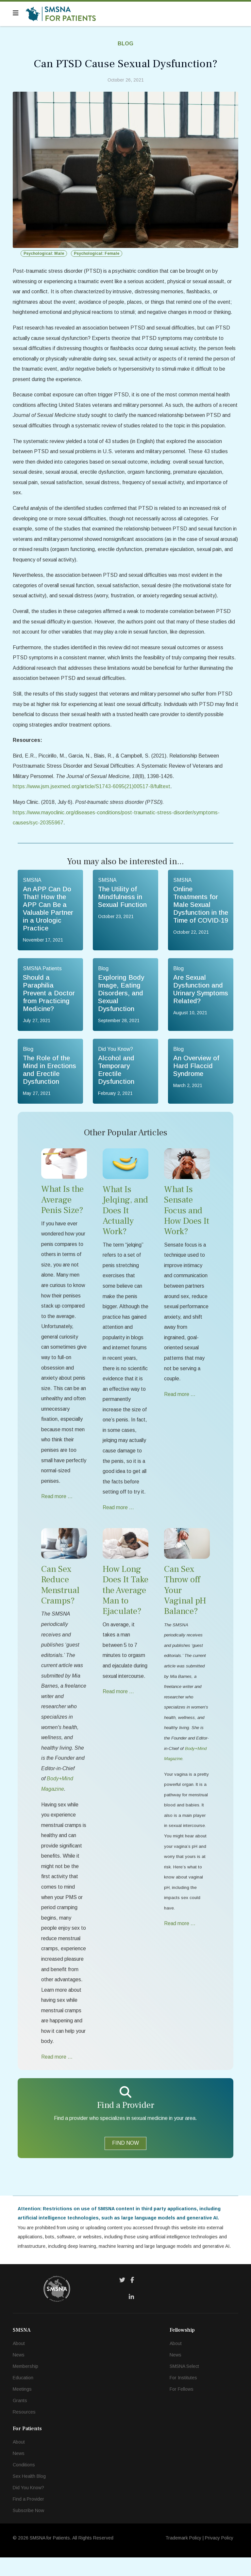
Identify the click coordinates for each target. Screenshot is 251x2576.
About (19, 2362)
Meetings (22, 2407)
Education (23, 2396)
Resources (24, 2430)
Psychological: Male (44, 253)
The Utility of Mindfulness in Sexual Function (122, 904)
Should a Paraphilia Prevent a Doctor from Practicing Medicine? (49, 1001)
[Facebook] (132, 2299)
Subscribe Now (28, 2529)
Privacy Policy (219, 2556)
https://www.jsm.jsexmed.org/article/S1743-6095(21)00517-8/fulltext (92, 793)
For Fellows (181, 2407)
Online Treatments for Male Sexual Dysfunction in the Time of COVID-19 (200, 912)
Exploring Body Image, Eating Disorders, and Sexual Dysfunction (121, 1001)
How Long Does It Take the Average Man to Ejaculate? (125, 1602)
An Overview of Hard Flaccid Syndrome (196, 1074)
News (19, 2373)
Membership (25, 2384)
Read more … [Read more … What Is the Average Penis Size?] (57, 1508)
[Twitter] (122, 2299)
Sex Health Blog (29, 2494)
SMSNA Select (184, 2384)
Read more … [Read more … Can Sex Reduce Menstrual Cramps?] (57, 2075)
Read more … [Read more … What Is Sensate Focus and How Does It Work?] (180, 1404)
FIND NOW (125, 2161)
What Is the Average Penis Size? (62, 1207)
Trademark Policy (183, 2556)
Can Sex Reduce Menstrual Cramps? (60, 1596)
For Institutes (183, 2396)
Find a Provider (28, 2517)
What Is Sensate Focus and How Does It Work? (186, 1219)
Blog (125, 43)
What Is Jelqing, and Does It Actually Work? (125, 1219)
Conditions (24, 2483)
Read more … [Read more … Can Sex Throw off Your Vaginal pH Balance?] (180, 1939)
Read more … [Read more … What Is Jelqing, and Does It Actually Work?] (119, 1519)
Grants (20, 2419)
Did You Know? (28, 2506)
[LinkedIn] (131, 2316)
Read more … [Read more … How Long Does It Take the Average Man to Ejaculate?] (119, 1704)
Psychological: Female (96, 253)
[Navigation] (16, 13)
